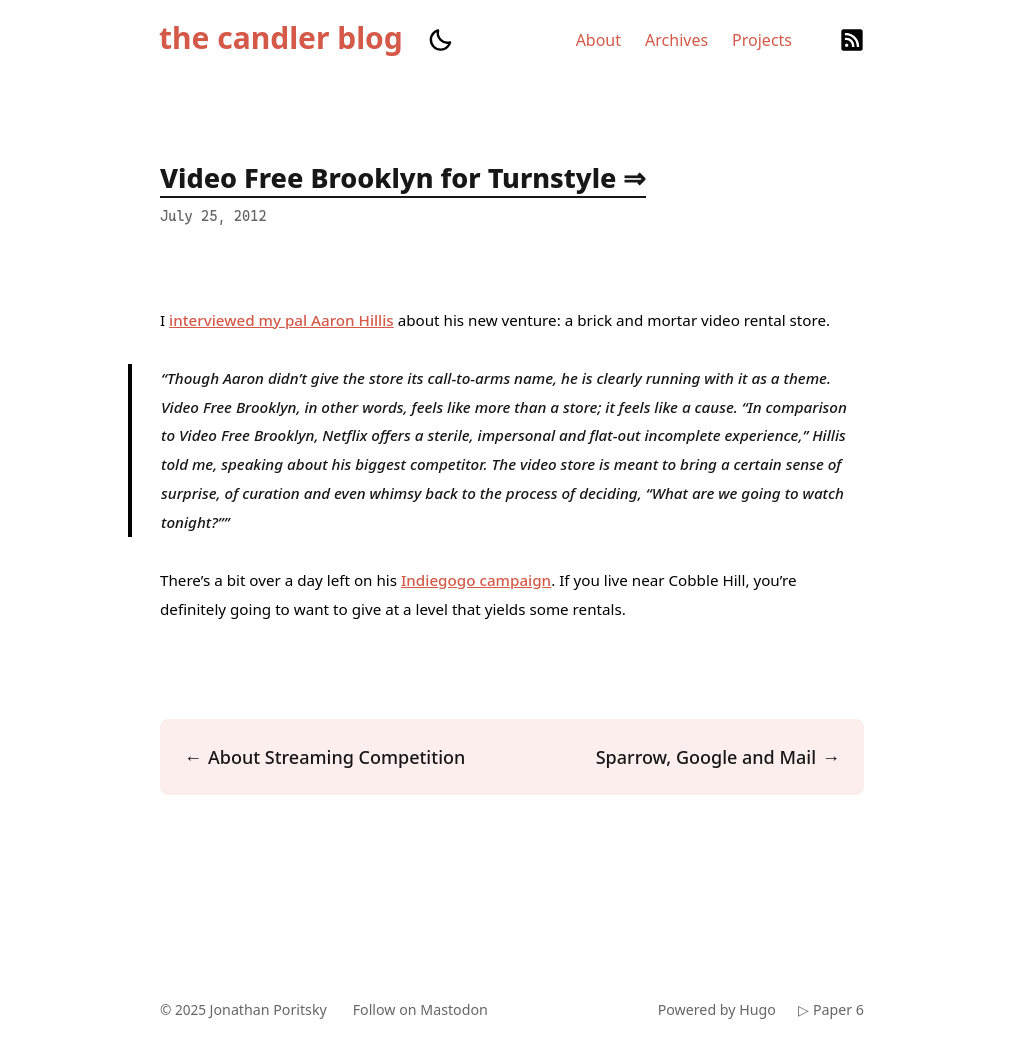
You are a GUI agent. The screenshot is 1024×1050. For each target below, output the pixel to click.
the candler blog (281, 38)
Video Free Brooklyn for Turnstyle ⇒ (403, 177)
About (598, 40)
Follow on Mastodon (427, 1009)
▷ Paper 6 (831, 1009)
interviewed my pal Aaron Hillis (281, 320)
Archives (676, 40)
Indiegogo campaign (476, 580)
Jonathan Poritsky (271, 1009)
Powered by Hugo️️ (714, 1009)
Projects (762, 40)
